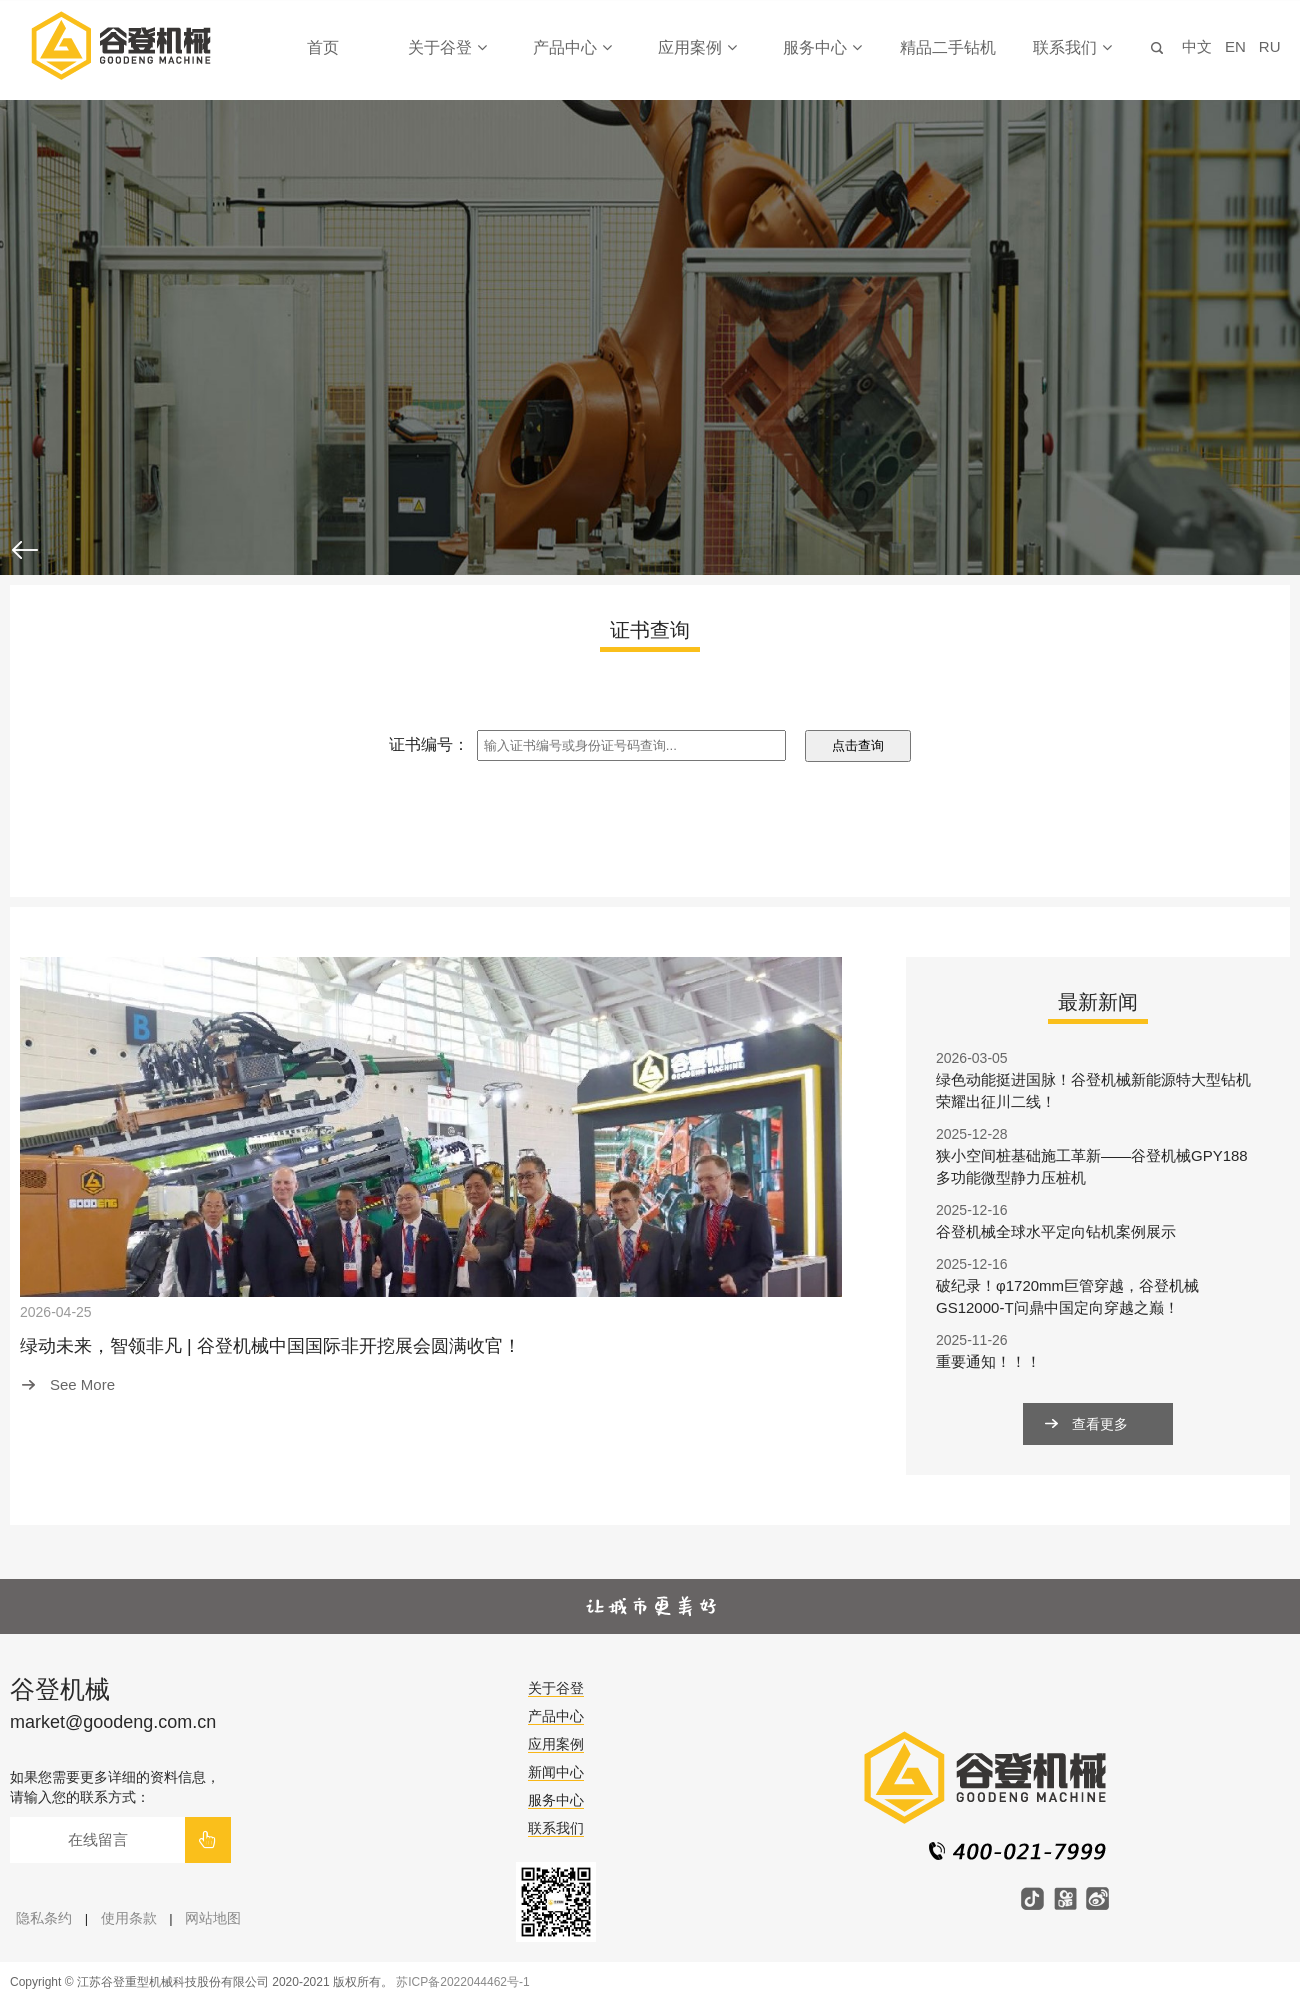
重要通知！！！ (988, 1361)
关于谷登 (447, 47)
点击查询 (858, 745)
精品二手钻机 (948, 47)
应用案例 (697, 47)
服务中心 (822, 47)
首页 (323, 47)
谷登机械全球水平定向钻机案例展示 (1056, 1231)
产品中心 (572, 47)
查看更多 (1100, 1424)
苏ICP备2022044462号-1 (462, 1982)
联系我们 (1072, 47)
